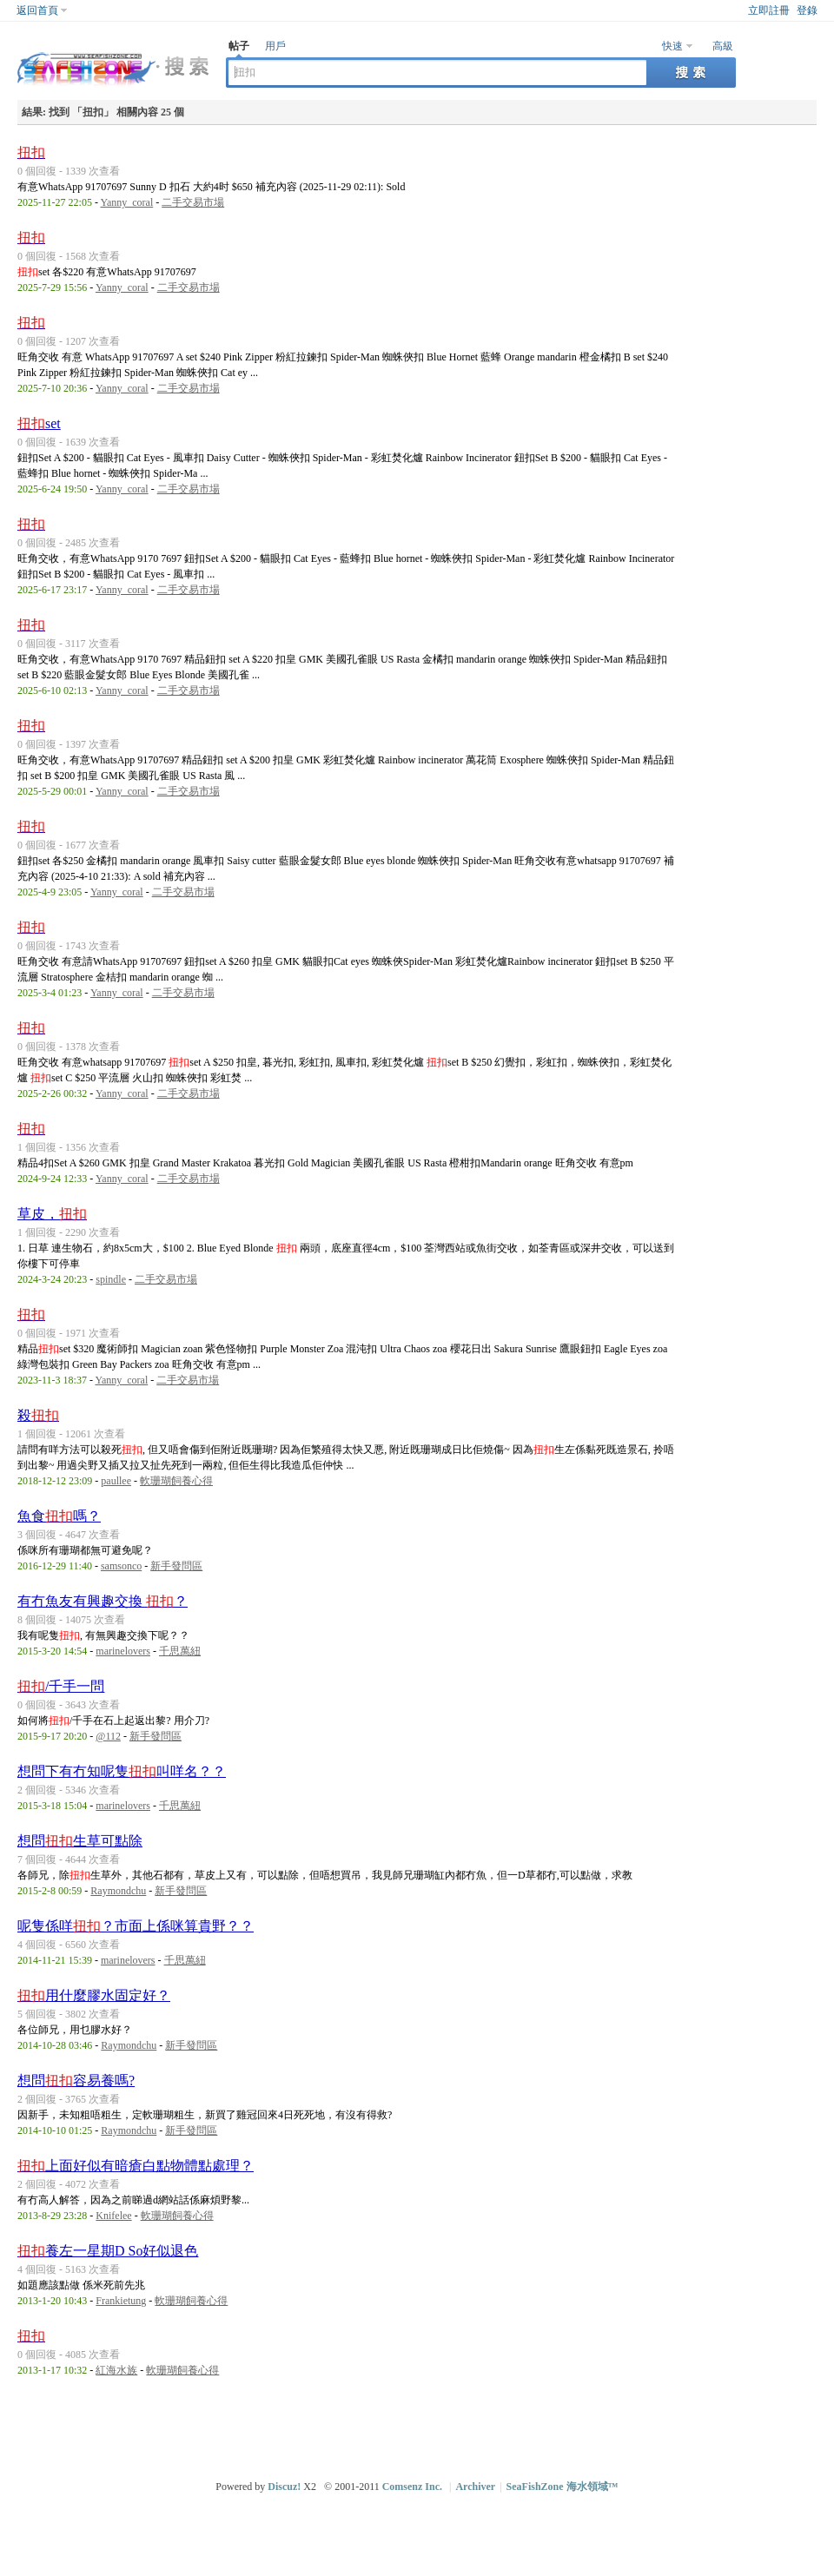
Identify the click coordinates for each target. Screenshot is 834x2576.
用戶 (275, 46)
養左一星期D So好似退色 (107, 2250)
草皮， (52, 1213)
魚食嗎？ (59, 1516)
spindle (111, 1279)
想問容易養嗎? (76, 2080)
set (39, 423)
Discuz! (284, 2486)
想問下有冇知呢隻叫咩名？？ (121, 1771)
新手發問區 (176, 1566)
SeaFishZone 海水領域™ (562, 2486)
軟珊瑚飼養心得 (176, 1481)
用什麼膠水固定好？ (93, 1995)
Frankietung (121, 2301)
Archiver (475, 2486)
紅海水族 (116, 2370)
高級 (722, 46)
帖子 (238, 46)
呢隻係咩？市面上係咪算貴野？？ (135, 1926)
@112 (108, 1736)
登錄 (807, 10)
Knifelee (113, 2215)
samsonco (121, 1566)
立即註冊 (769, 10)
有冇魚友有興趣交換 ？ (102, 1601)
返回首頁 (37, 10)
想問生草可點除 (79, 1840)
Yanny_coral (126, 202)
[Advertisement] (417, 2426)
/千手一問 (60, 1686)
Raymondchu (118, 1891)
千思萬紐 (180, 1651)
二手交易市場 (193, 202)
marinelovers (123, 1651)
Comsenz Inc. (412, 2486)
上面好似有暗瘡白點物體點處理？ (135, 2165)
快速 (672, 46)
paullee (116, 1481)
